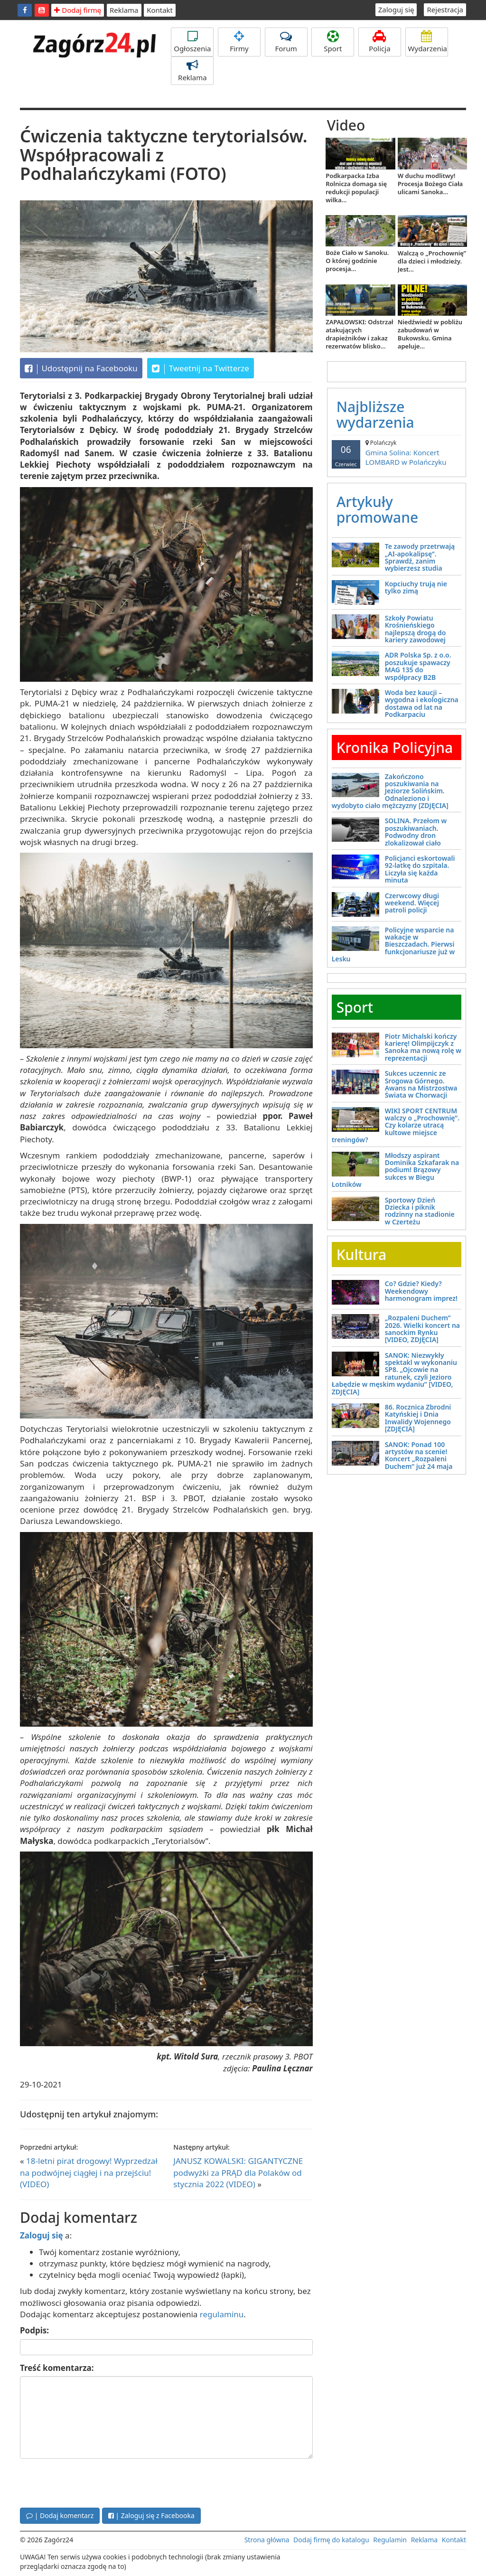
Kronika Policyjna (394, 747)
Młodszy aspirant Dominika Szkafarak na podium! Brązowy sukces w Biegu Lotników (395, 1170)
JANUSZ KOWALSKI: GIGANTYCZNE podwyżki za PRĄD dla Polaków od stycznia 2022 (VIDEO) (238, 2172)
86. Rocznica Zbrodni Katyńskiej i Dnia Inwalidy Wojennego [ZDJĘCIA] (418, 1417)
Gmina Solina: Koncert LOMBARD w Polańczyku (396, 453)
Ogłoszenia (192, 41)
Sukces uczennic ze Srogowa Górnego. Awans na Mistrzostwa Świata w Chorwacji (421, 1084)
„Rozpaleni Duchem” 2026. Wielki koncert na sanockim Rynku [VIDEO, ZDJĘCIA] (422, 1328)
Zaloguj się (396, 9)
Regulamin (390, 2539)
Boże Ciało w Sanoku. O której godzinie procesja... (357, 260)
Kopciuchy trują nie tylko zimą (416, 587)
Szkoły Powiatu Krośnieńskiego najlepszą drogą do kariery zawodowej (415, 628)
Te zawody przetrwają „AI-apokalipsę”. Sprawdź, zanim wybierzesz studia (420, 557)
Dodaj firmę (77, 10)
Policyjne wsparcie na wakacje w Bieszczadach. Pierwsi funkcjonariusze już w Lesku (393, 944)
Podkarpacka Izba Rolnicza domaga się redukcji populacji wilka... (356, 187)
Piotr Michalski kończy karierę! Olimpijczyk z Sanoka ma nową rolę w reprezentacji (423, 1047)
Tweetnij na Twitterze (200, 368)
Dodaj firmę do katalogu (331, 2539)
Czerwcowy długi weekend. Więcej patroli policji (412, 903)
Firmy (239, 41)
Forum (286, 41)
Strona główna (267, 2539)
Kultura (361, 1254)
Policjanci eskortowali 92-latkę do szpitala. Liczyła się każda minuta (420, 869)
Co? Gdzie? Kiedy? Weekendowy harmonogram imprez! (421, 1291)
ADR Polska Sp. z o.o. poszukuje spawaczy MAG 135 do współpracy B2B (418, 665)
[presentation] (92, 2482)
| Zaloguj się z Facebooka (151, 2515)
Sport (332, 41)
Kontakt (160, 10)
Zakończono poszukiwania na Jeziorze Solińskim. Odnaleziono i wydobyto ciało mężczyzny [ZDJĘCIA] (390, 791)
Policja (379, 41)
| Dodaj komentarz (59, 2515)
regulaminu (221, 2314)
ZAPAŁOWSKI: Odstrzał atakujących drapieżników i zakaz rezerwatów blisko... (359, 334)
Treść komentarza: (57, 2367)
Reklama (124, 10)
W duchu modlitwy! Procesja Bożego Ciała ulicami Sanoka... (430, 183)
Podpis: (34, 2330)
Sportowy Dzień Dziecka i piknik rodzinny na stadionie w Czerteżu (420, 1210)
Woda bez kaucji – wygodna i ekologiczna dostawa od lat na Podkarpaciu (421, 703)
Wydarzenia (428, 41)
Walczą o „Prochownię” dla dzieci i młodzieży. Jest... (432, 261)
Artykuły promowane (377, 509)
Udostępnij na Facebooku (81, 368)
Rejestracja (445, 9)
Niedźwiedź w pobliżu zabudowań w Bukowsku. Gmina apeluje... (430, 334)
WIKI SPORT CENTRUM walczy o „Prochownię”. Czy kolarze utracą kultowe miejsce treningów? (395, 1125)
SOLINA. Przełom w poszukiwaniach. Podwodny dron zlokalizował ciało (416, 831)
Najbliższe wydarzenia (375, 414)
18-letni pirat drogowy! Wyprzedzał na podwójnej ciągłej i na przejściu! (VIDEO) (89, 2172)
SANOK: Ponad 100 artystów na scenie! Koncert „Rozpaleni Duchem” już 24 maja (419, 1455)
